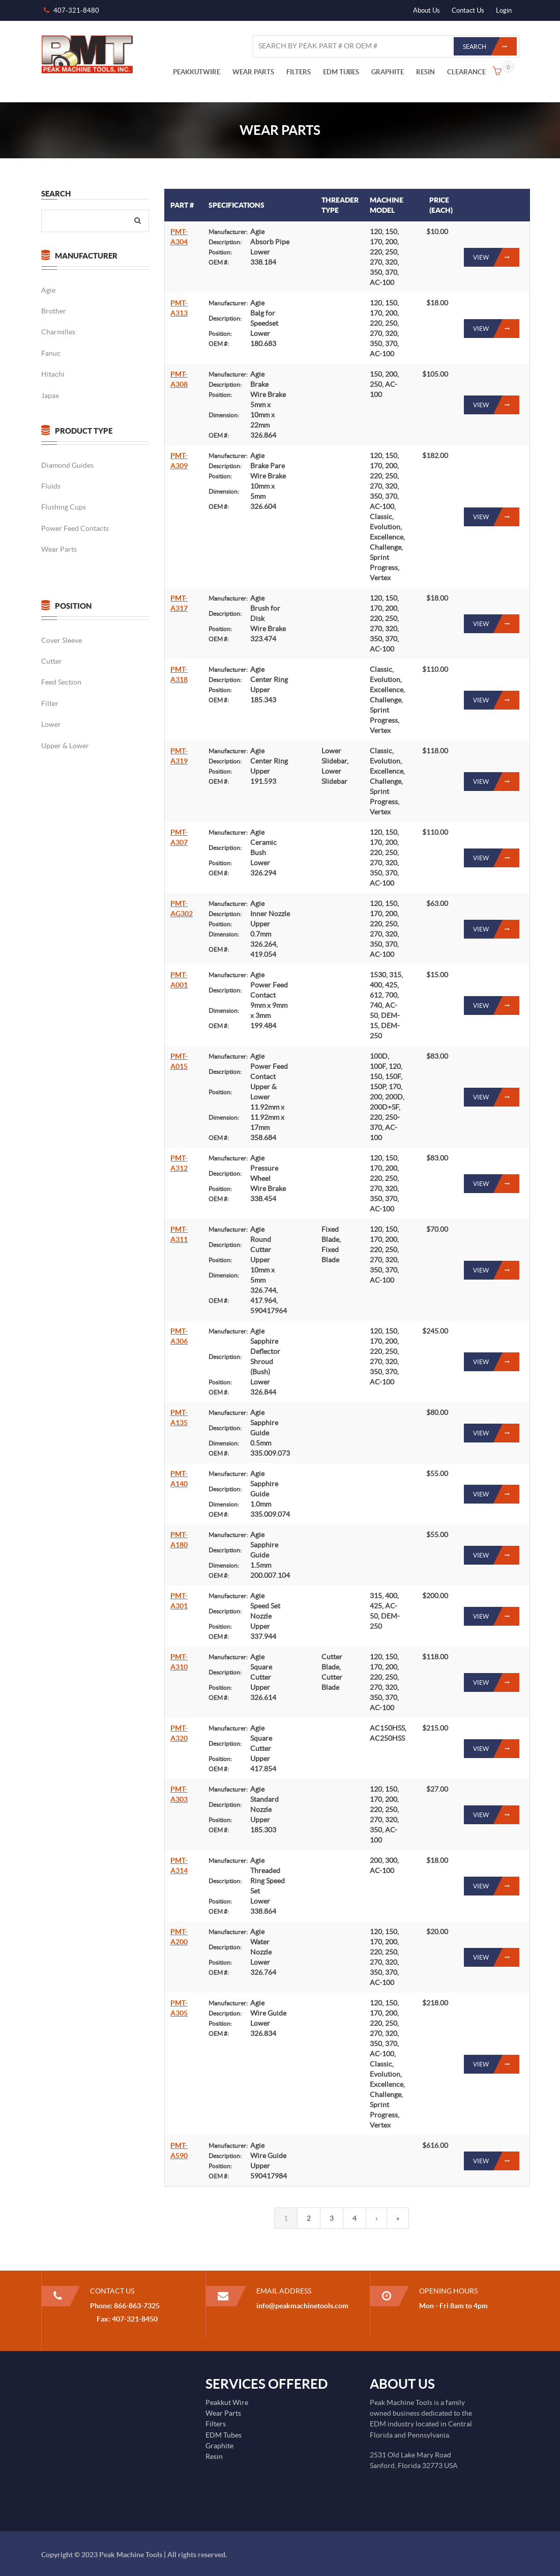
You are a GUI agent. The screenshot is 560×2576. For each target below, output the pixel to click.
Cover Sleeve (61, 640)
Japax (49, 395)
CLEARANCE (466, 72)
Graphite (219, 2446)
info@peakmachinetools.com (302, 2306)
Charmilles (58, 332)
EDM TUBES (341, 72)
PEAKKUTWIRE (196, 72)
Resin (214, 2456)
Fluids (50, 486)
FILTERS (298, 72)
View (496, 257)
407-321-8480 (76, 10)
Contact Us (468, 10)
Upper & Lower (65, 746)
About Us (426, 10)
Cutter (51, 661)
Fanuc (50, 353)
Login (504, 10)
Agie (48, 290)
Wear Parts (58, 549)
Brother (53, 311)
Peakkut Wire (226, 2402)
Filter (49, 703)
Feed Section (61, 682)
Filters (215, 2424)
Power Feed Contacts (74, 528)
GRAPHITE (387, 72)
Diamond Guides (67, 465)
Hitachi (52, 374)
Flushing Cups (63, 507)
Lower (51, 724)
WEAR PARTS (253, 72)
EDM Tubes (223, 2435)
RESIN (425, 72)
